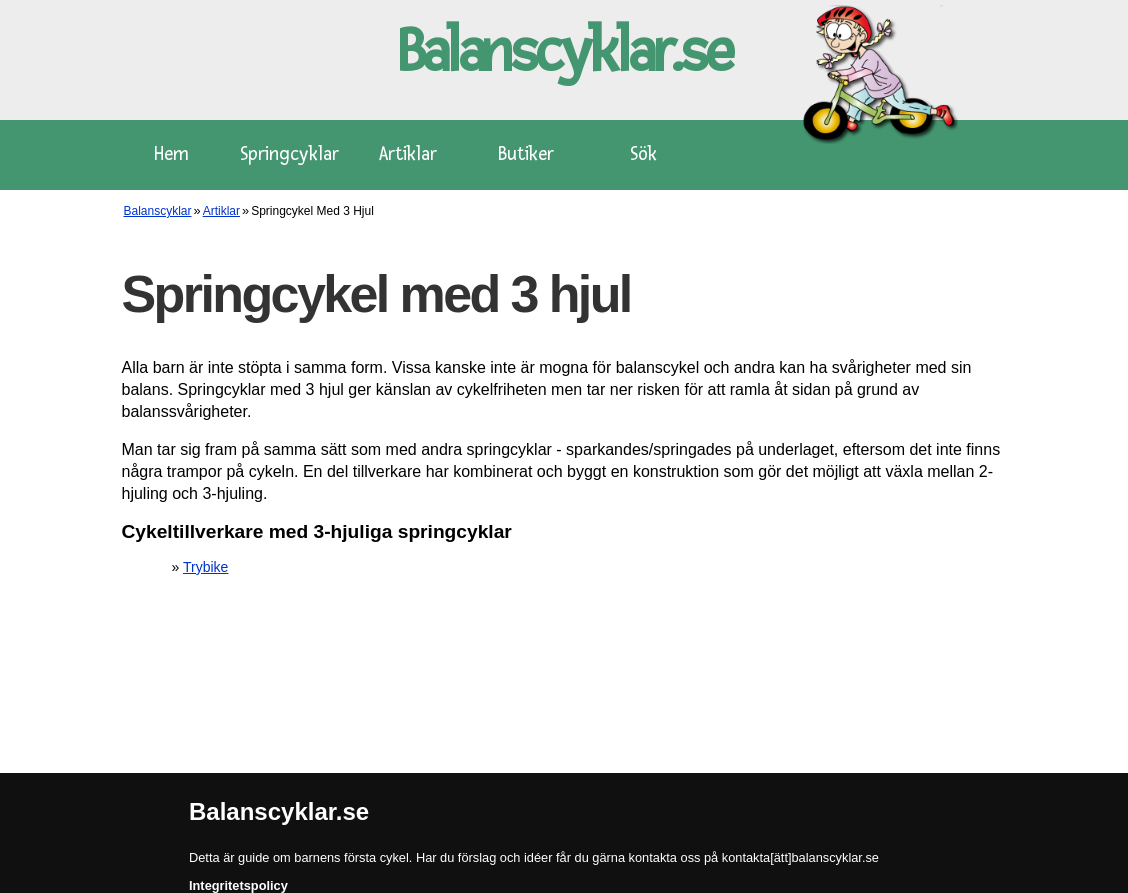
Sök (643, 154)
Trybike (205, 567)
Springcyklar (289, 154)
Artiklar (408, 154)
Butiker (526, 154)
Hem (171, 154)
